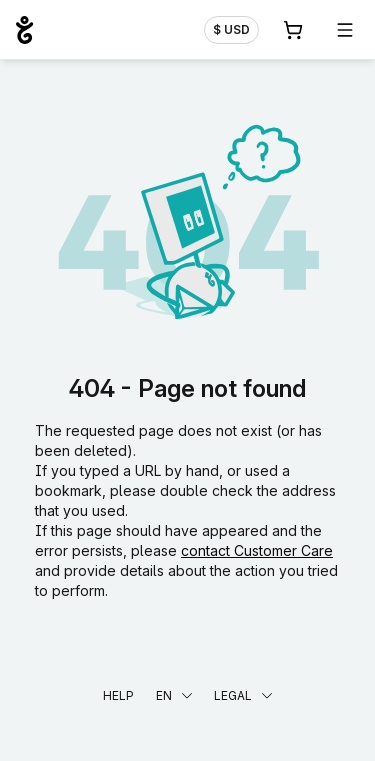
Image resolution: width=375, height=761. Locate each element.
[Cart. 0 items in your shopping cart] (293, 30)
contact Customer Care (257, 550)
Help (118, 695)
